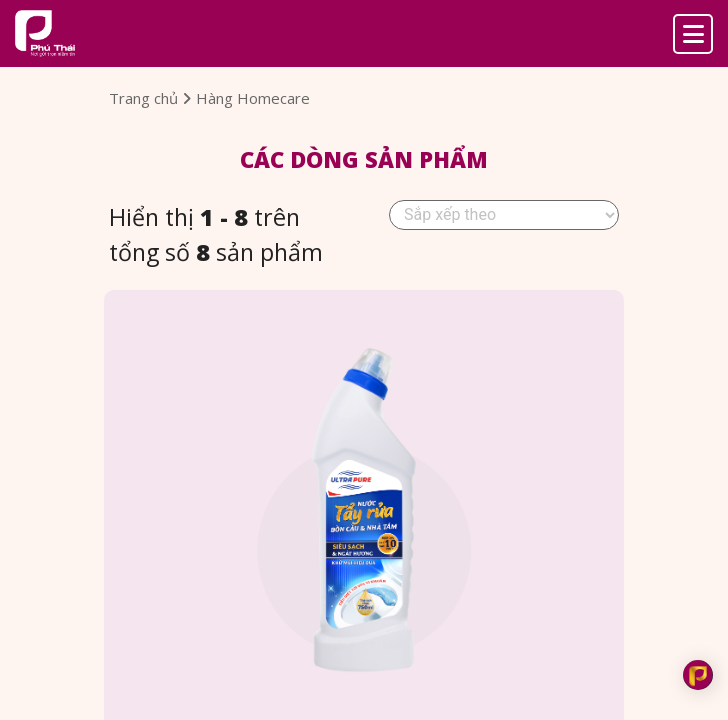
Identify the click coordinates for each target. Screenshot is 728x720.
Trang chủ (150, 98)
